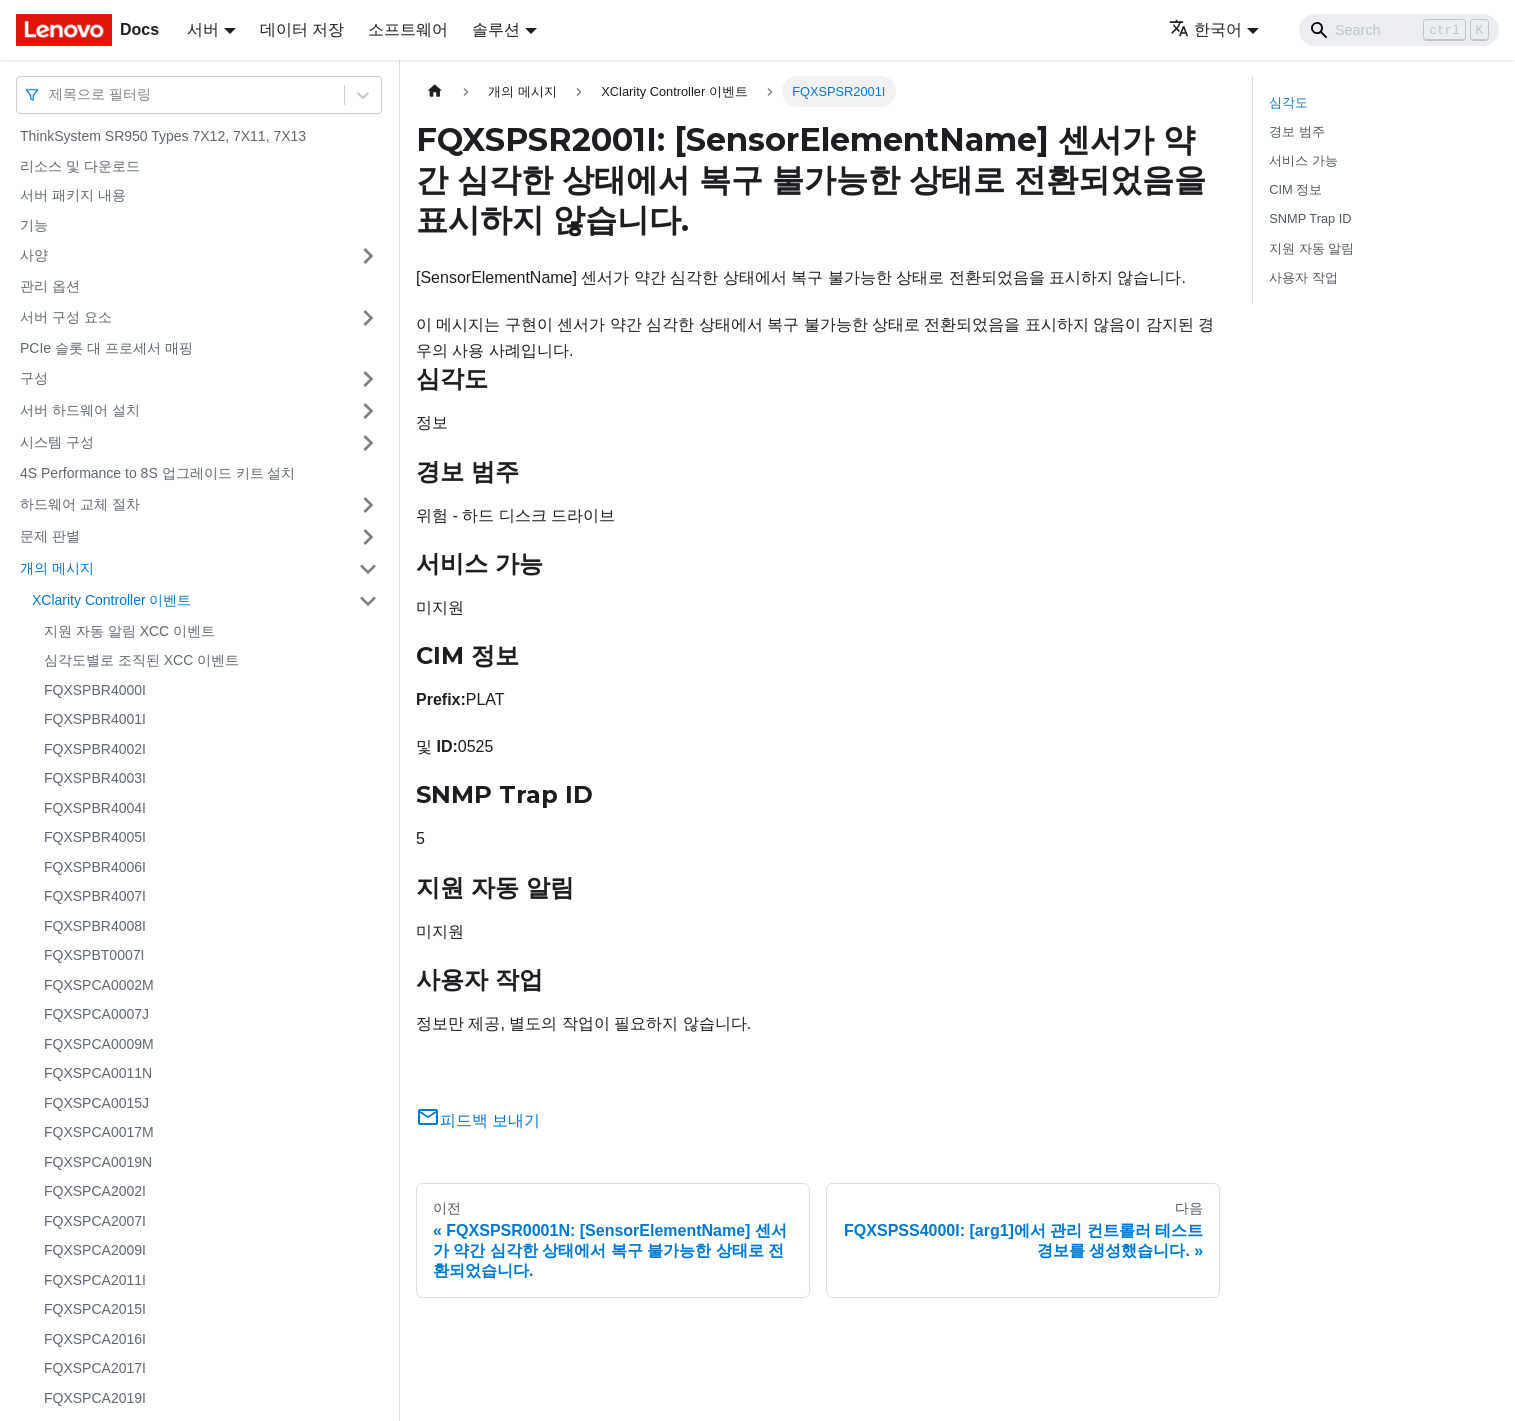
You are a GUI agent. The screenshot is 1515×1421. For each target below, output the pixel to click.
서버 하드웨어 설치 (80, 410)
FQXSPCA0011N (98, 1073)
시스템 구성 (57, 442)
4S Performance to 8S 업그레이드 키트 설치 (157, 473)
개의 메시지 (57, 568)
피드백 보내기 (478, 1120)
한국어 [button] (1205, 29)
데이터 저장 (302, 29)
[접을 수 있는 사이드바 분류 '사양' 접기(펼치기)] (368, 256)
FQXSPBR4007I (95, 896)
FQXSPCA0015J (96, 1103)
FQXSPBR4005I (95, 837)
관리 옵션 (50, 286)
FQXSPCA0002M (99, 985)
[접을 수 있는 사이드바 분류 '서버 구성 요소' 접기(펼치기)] (368, 318)
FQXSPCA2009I (95, 1250)
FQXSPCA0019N (98, 1162)
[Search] (1399, 30)
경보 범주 (1297, 131)
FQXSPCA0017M (99, 1132)
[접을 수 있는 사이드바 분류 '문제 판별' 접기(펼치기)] (368, 537)
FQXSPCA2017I (95, 1368)
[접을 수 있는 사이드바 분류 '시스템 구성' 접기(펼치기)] (368, 443)
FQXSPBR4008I (95, 926)
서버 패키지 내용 (73, 195)
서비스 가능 (1303, 160)
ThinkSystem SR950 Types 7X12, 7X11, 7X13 (163, 136)
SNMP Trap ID (1310, 218)
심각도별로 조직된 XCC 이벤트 (141, 660)
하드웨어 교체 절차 (80, 504)
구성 (34, 378)
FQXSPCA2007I (95, 1221)
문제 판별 (50, 536)
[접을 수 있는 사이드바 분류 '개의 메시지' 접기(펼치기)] (368, 569)
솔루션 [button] (496, 29)
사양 (34, 255)
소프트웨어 (408, 29)
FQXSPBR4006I (95, 867)
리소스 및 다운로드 (80, 166)
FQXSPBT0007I (94, 955)
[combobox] (51, 94)
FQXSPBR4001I (95, 719)
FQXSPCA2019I (95, 1398)
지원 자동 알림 (1311, 248)
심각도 (1288, 102)
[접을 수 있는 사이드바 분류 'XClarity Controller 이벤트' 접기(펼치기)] (368, 601)
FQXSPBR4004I (95, 808)
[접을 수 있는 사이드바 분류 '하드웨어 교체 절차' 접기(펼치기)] (368, 505)
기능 (34, 225)
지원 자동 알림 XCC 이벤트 (129, 631)
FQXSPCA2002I (95, 1191)
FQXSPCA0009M (99, 1044)
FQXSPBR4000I (95, 690)
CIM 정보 (1295, 189)
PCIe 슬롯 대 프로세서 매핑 (106, 348)
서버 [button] (203, 29)
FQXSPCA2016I (95, 1339)
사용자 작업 (1303, 277)
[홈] (435, 91)
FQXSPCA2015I (95, 1309)
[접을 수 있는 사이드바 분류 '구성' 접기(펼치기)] (368, 379)
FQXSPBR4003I (95, 778)
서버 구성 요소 (66, 317)
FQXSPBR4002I (95, 749)
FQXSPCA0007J (96, 1014)
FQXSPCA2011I (95, 1280)
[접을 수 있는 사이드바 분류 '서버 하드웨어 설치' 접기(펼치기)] (368, 411)
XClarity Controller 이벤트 (111, 600)
